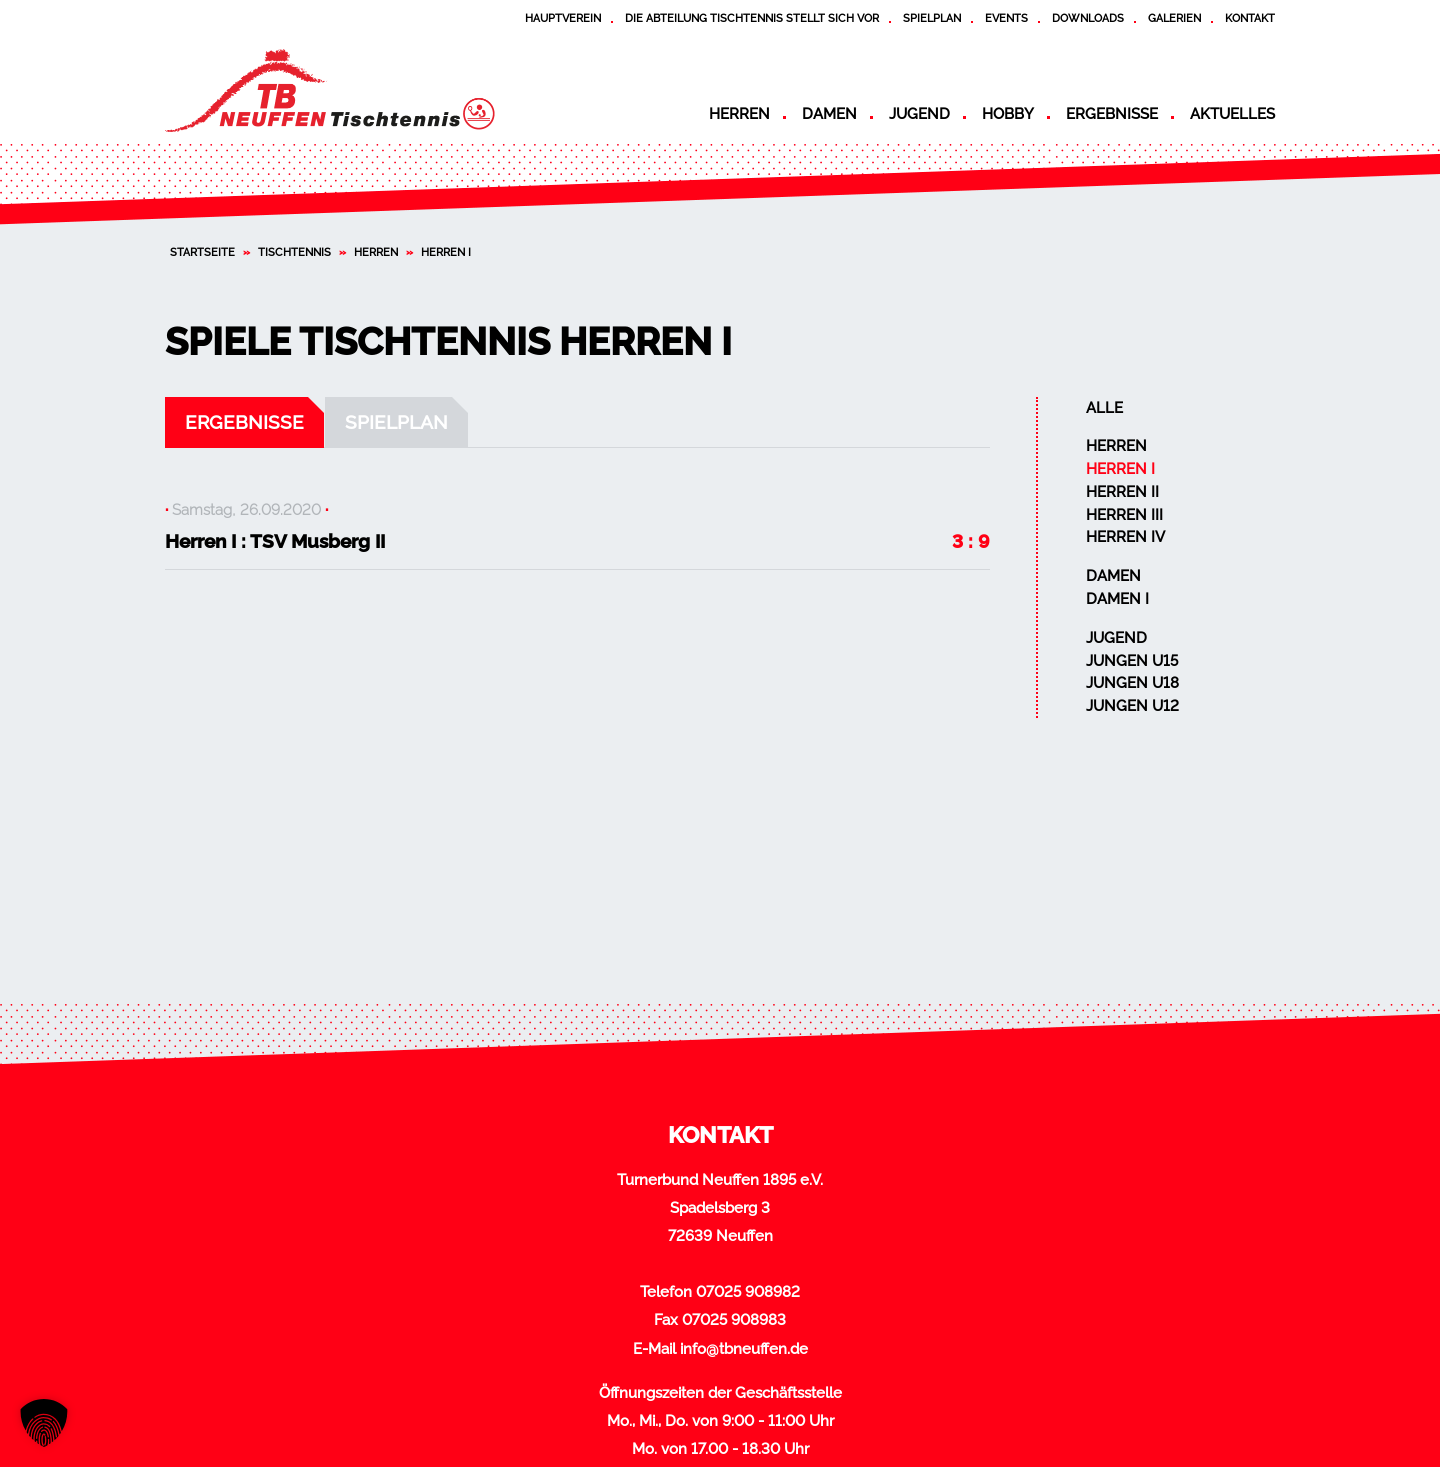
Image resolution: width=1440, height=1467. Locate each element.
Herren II (1122, 492)
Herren (739, 114)
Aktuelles (1232, 114)
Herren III (1124, 515)
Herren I (1120, 469)
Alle (1104, 408)
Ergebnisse (1112, 114)
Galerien (1174, 18)
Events (1006, 18)
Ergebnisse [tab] (244, 422)
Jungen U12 (1132, 706)
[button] (44, 1423)
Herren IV (1125, 537)
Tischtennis (294, 252)
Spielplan (932, 18)
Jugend (919, 114)
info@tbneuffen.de (744, 1349)
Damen (829, 114)
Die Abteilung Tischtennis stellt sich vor (752, 18)
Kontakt (1250, 18)
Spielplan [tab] (396, 422)
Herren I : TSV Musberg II (275, 541)
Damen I (1117, 599)
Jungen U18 (1132, 683)
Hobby (1008, 114)
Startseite (202, 252)
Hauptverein (563, 18)
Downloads (1088, 18)
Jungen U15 (1132, 661)
